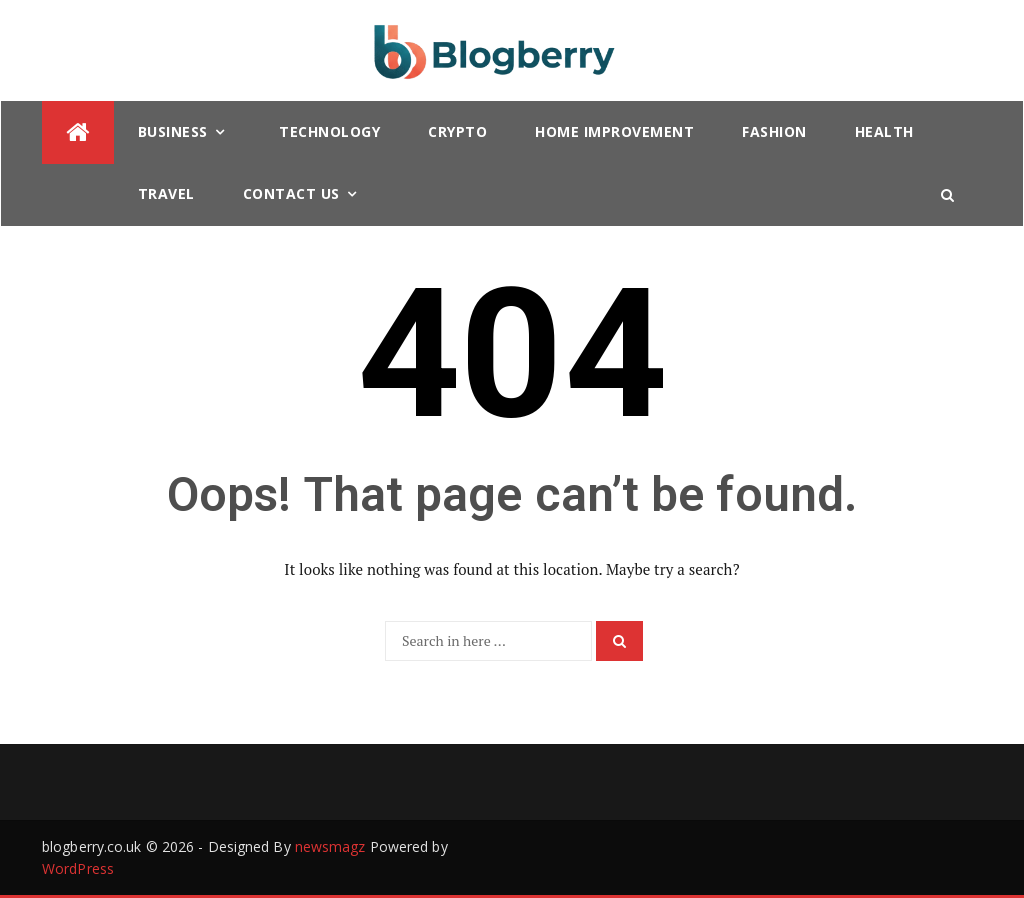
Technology (329, 131)
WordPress (78, 868)
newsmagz (330, 846)
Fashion (774, 131)
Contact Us (291, 193)
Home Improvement (614, 131)
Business (173, 131)
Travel (166, 193)
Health (884, 131)
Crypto (457, 131)
